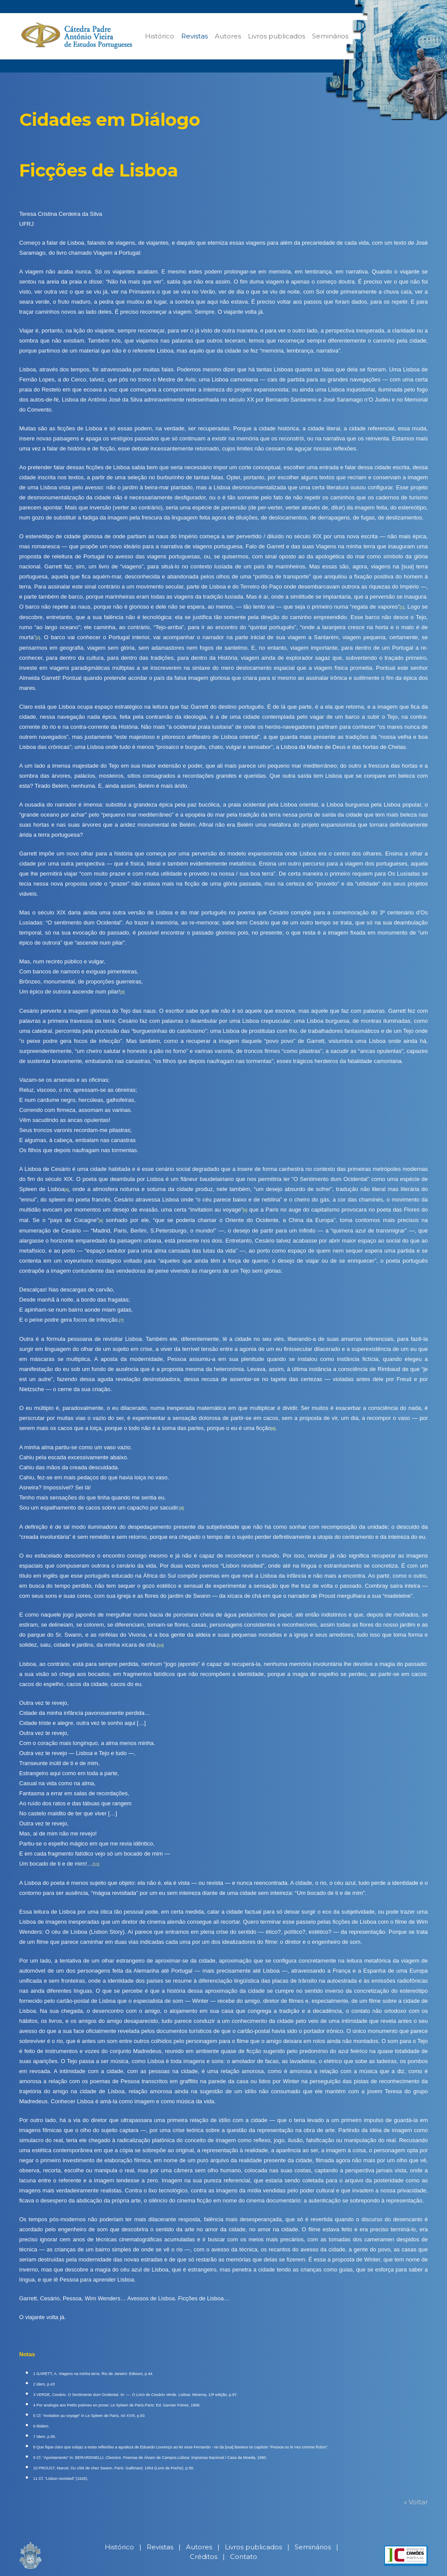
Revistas (194, 36)
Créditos (203, 2556)
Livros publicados (276, 36)
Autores (228, 36)
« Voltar (416, 2502)
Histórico (159, 36)
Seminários (330, 36)
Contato (243, 2556)
